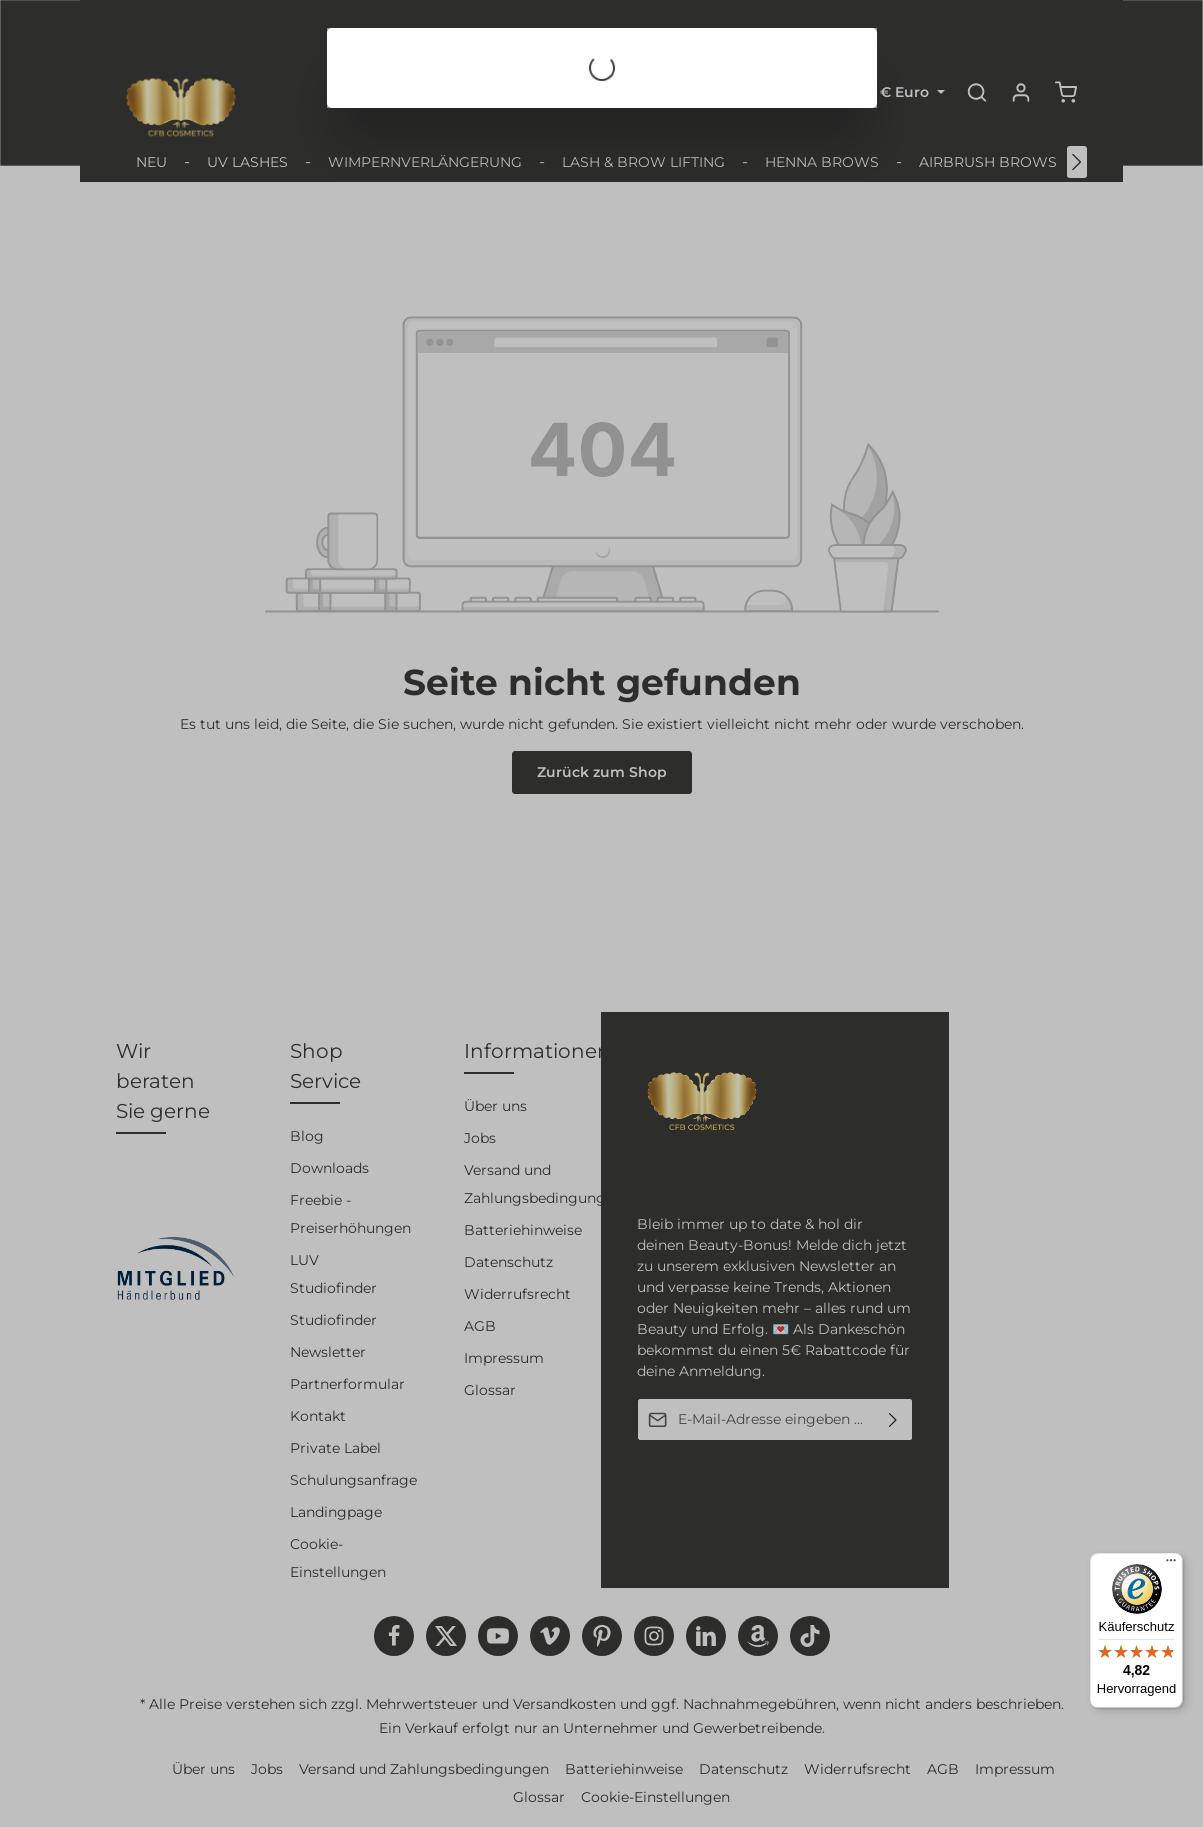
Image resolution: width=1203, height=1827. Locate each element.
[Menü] (1171, 1565)
